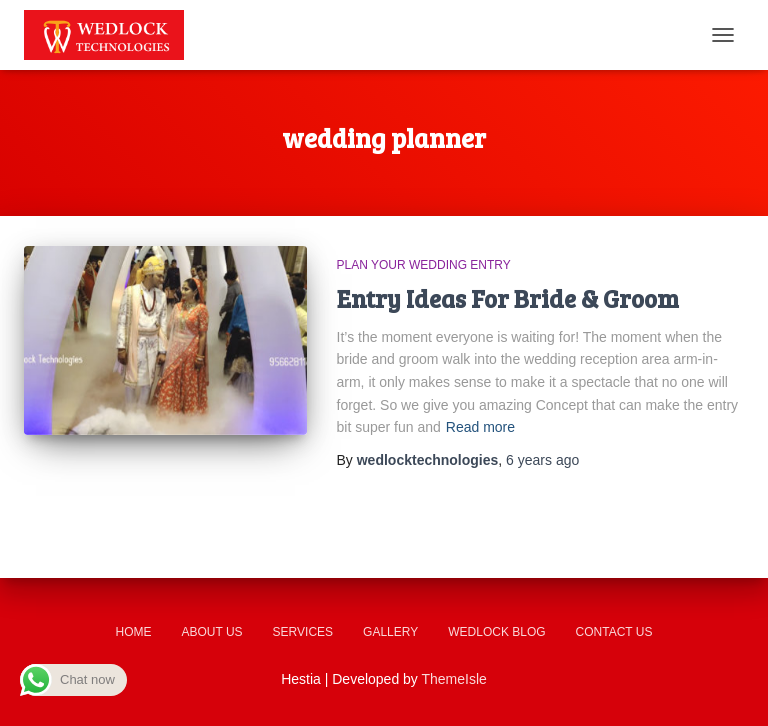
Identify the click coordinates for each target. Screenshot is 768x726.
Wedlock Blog (496, 632)
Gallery (390, 632)
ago (542, 460)
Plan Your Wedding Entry (424, 265)
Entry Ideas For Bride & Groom (508, 298)
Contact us (614, 632)
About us (211, 632)
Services (303, 632)
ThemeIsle (454, 679)
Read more (480, 427)
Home (133, 632)
